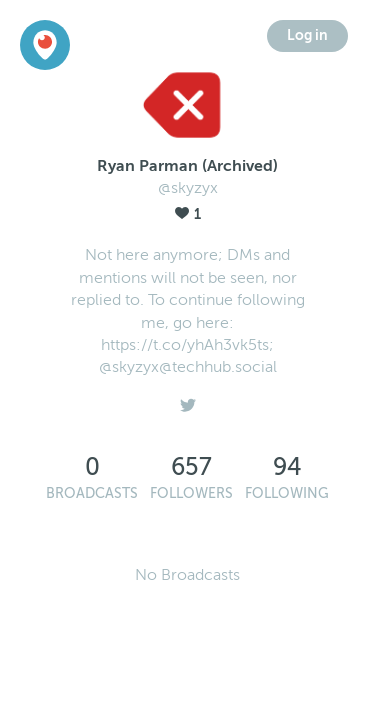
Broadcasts (92, 493)
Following (287, 493)
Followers (191, 493)
